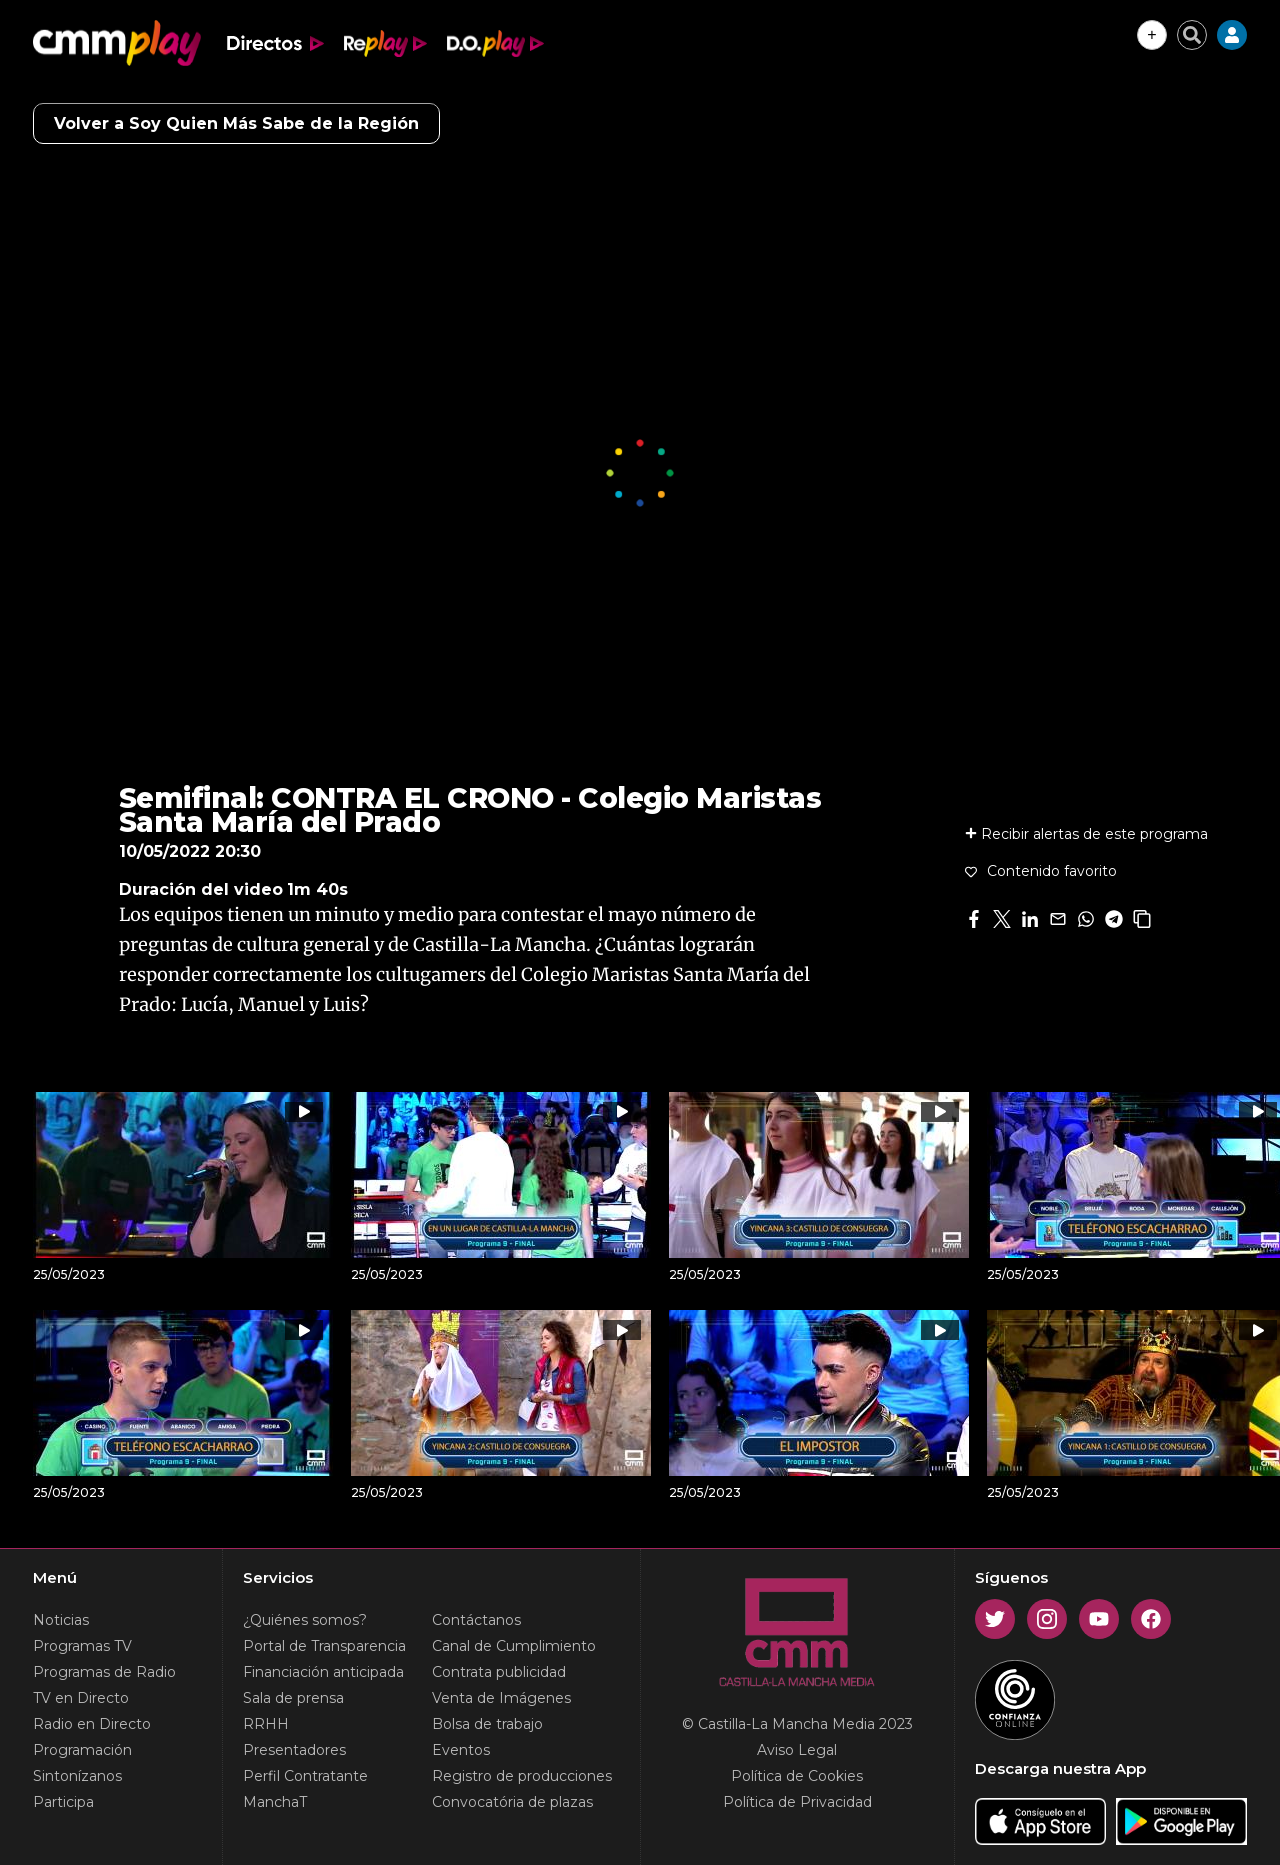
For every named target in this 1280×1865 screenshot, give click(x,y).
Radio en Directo (92, 1724)
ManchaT (275, 1802)
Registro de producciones (522, 1776)
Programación (82, 1750)
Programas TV (82, 1646)
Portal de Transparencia (324, 1646)
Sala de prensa (293, 1698)
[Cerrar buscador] (1192, 35)
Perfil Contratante (305, 1776)
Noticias (61, 1620)
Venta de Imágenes (501, 1698)
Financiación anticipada (323, 1672)
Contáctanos (476, 1620)
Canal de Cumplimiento (514, 1646)
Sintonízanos (77, 1776)
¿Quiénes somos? (305, 1620)
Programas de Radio (104, 1672)
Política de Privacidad (797, 1802)
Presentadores (294, 1750)
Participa (63, 1802)
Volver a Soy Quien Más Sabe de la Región (236, 123)
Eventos (461, 1750)
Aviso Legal (797, 1750)
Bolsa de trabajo (487, 1724)
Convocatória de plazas (512, 1802)
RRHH (266, 1724)
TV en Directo (81, 1698)
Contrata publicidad (499, 1672)
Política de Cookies (797, 1776)
